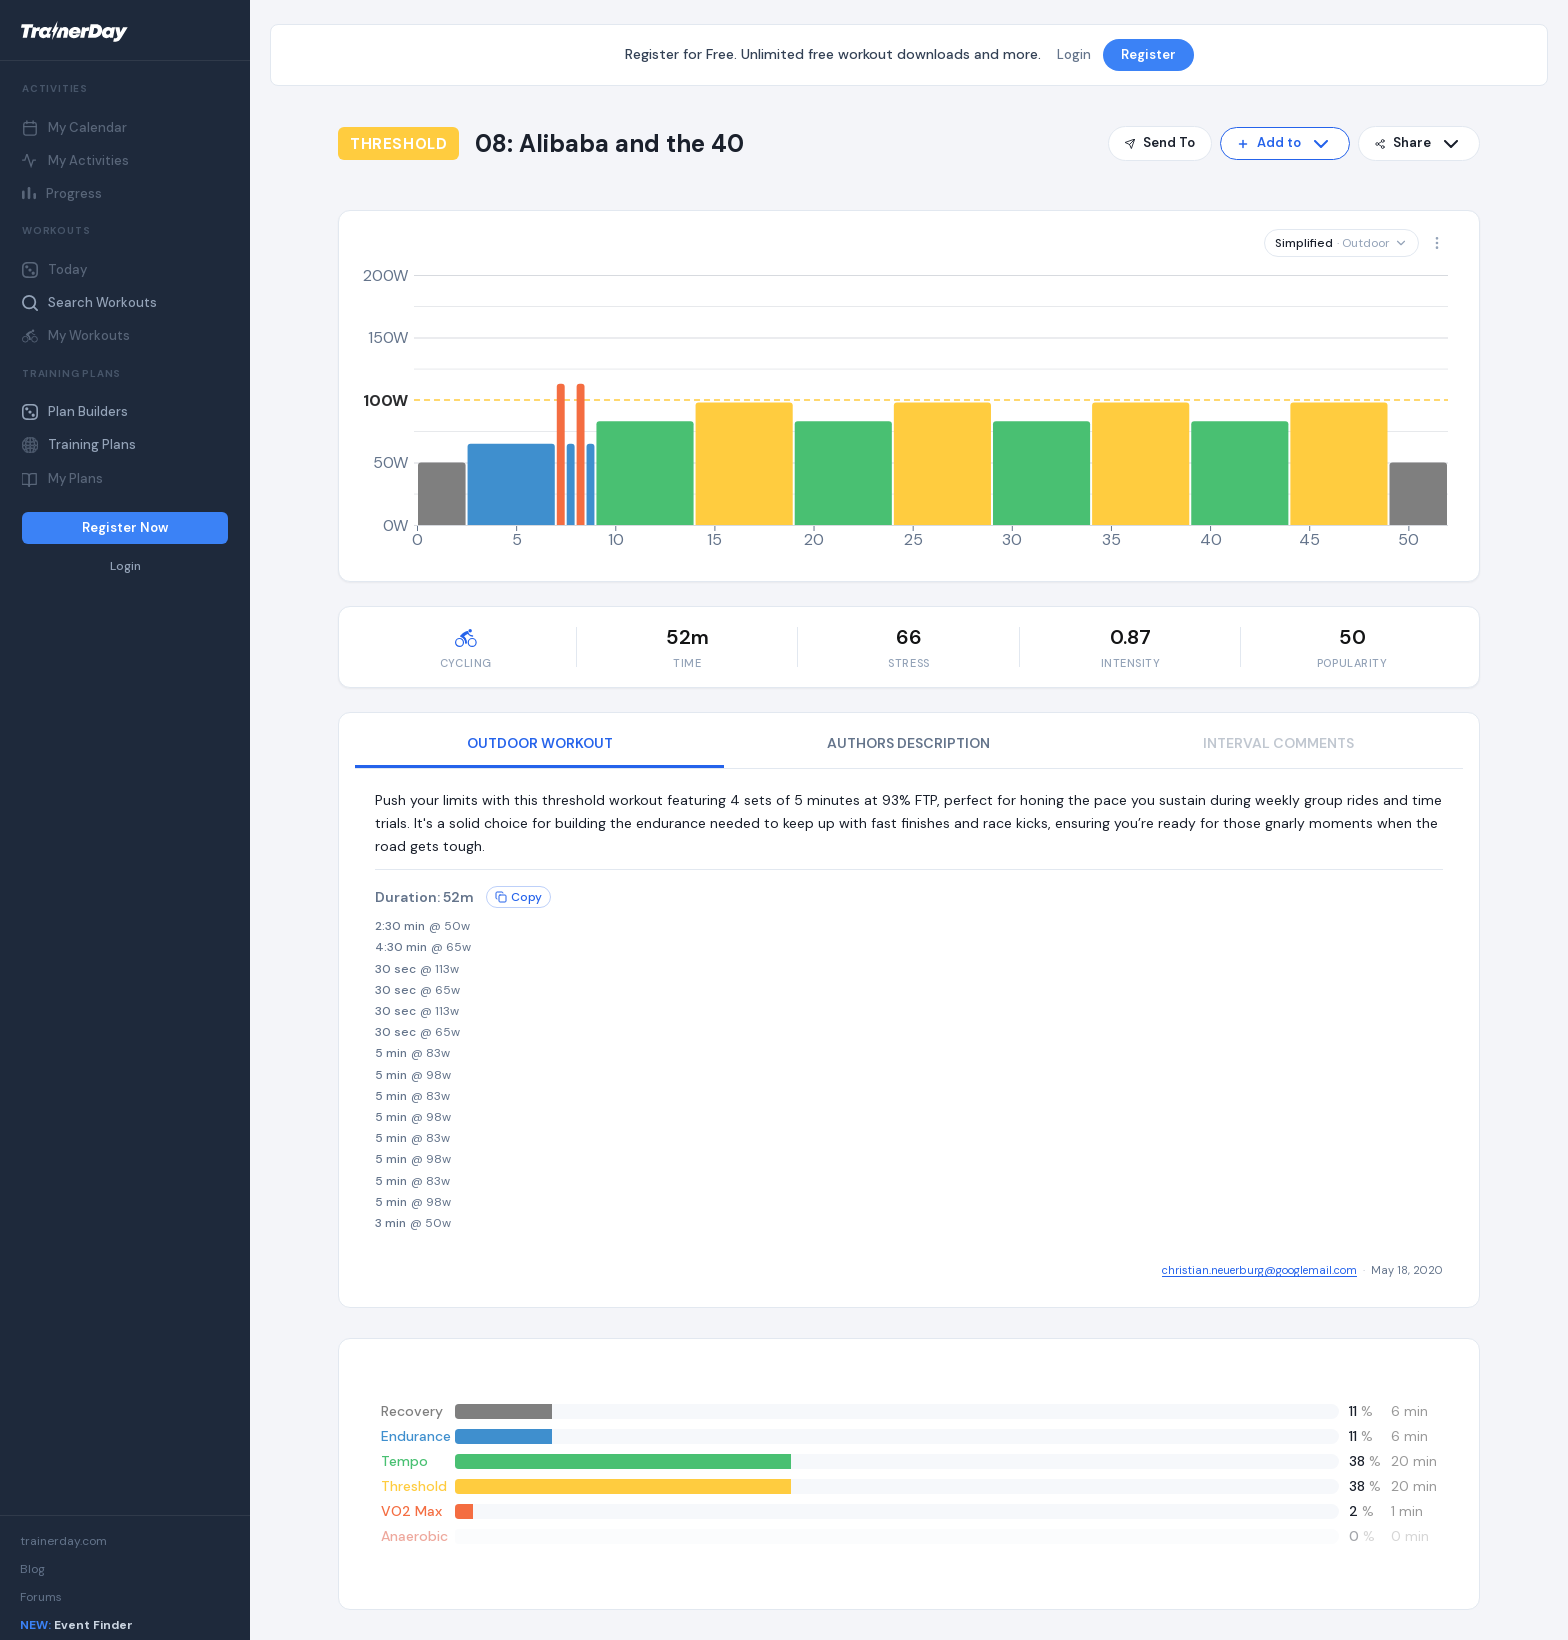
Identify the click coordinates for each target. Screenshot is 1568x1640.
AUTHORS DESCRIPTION (908, 743)
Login (125, 566)
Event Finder (76, 1625)
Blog (32, 1569)
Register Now (125, 527)
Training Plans (79, 444)
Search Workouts (89, 302)
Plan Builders (75, 411)
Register (1148, 54)
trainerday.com (63, 1541)
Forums (41, 1597)
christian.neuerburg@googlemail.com (1259, 1270)
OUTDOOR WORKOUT (540, 743)
